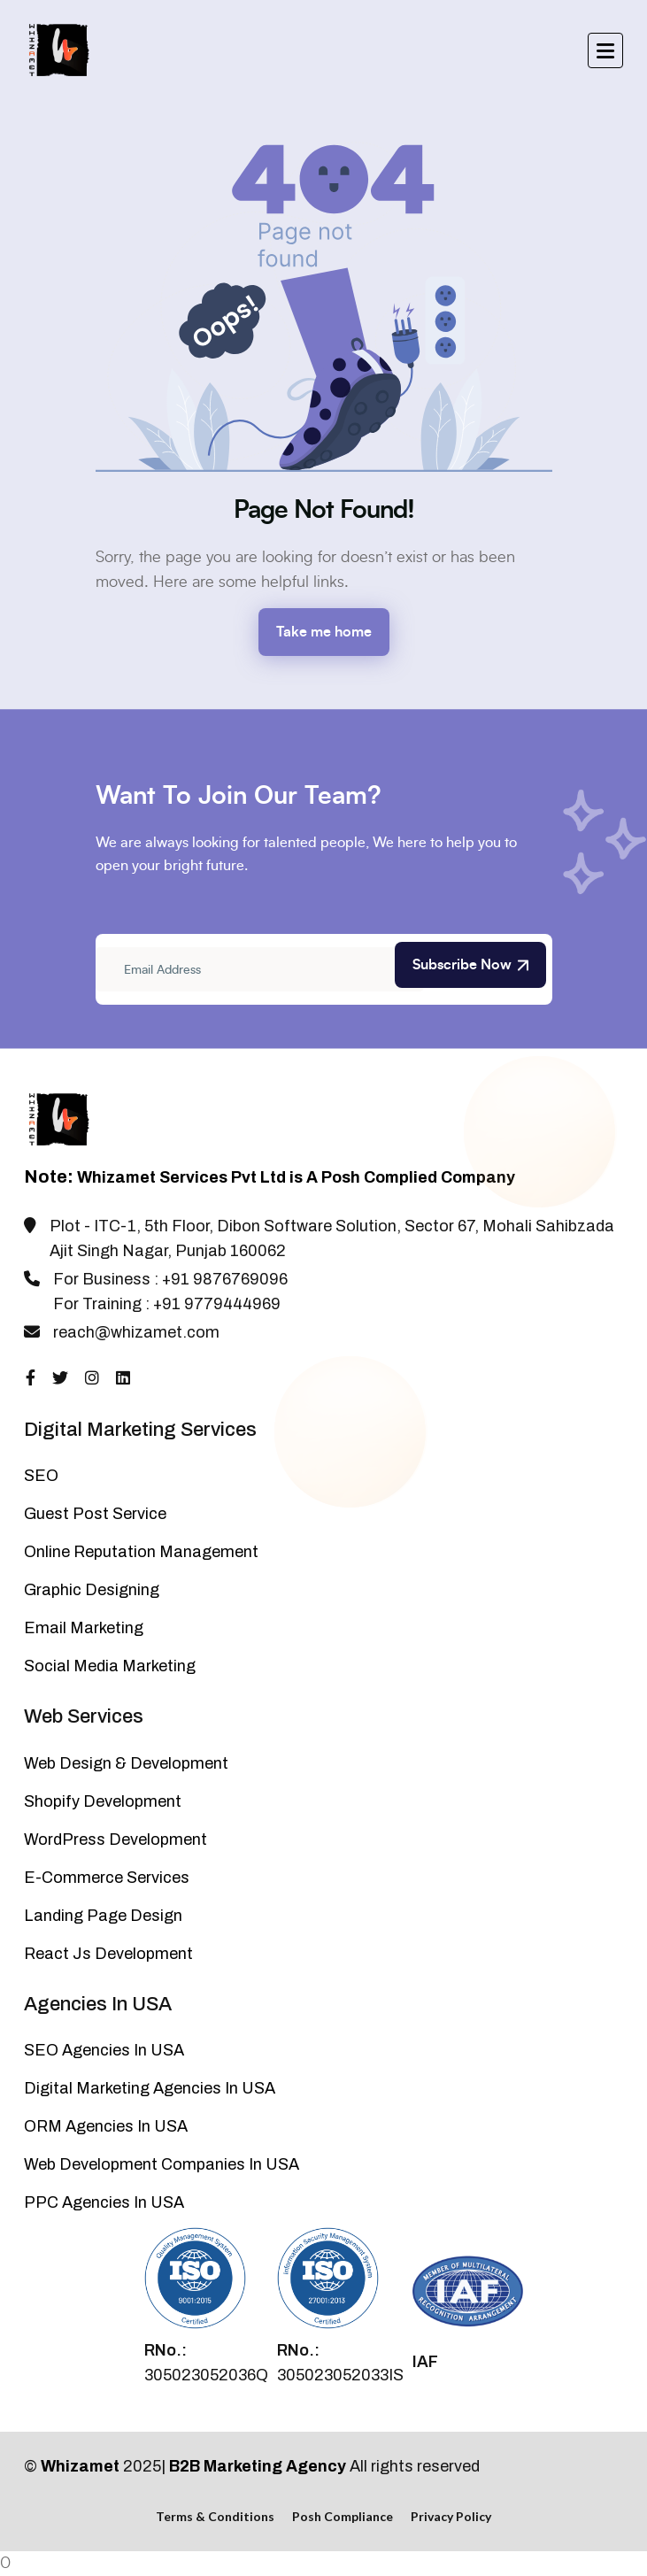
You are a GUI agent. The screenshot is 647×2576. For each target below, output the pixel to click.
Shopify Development (102, 1801)
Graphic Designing (91, 1590)
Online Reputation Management (141, 1552)
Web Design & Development (126, 1763)
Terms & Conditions (215, 2516)
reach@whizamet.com (136, 1332)
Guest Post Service (95, 1514)
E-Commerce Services (106, 1877)
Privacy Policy (451, 2516)
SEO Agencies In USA (104, 2050)
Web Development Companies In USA (161, 2164)
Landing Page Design (103, 1915)
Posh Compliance (342, 2516)
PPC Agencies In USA (104, 2202)
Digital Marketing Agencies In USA (149, 2088)
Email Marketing (83, 1628)
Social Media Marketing (110, 1666)
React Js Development (108, 1954)
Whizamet (80, 2466)
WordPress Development (115, 1839)
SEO (41, 1476)
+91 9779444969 (217, 1304)
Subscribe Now (470, 965)
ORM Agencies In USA (106, 2126)
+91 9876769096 (225, 1279)
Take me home (324, 632)
